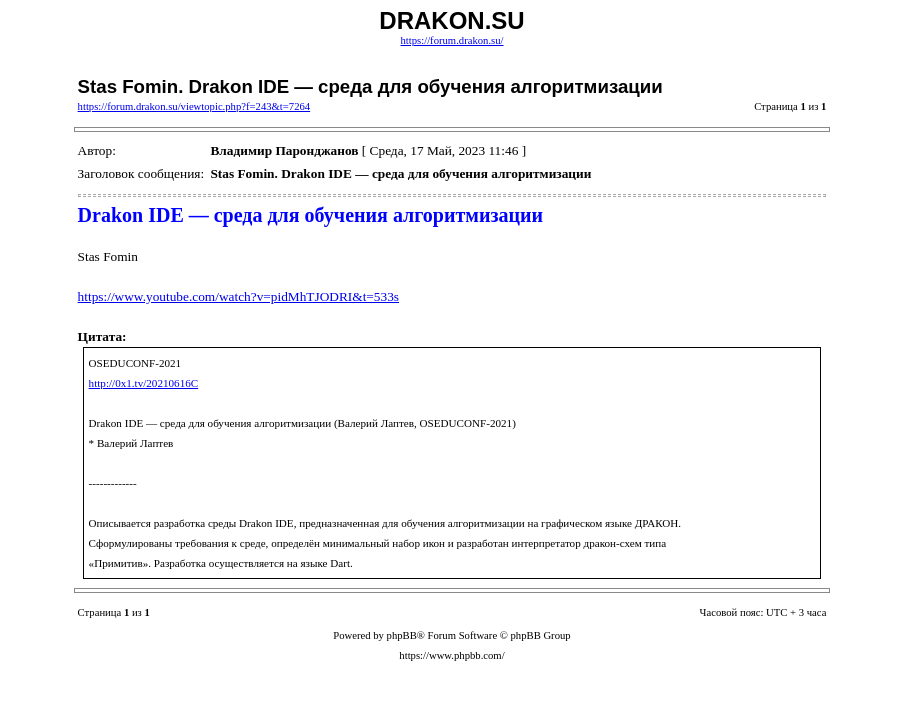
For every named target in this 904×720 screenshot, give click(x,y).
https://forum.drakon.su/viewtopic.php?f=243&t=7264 (194, 106)
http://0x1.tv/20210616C (144, 383)
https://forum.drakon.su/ (451, 40)
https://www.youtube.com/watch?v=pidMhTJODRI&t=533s (238, 296)
